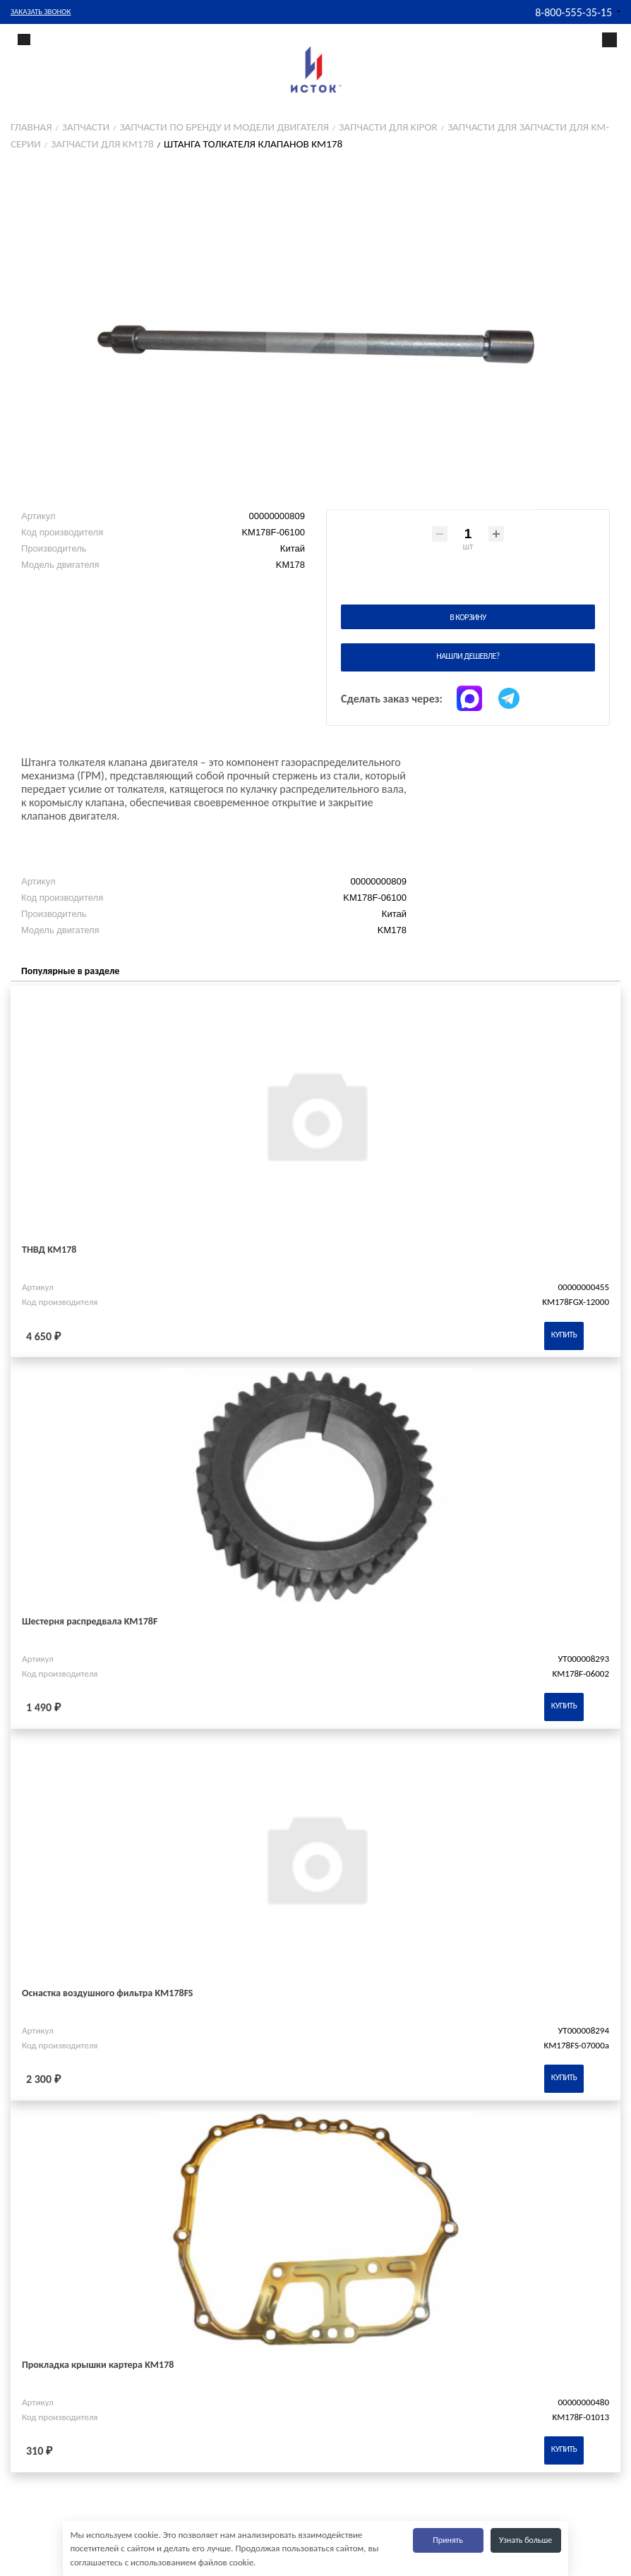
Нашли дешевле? (467, 656)
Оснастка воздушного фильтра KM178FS (107, 1993)
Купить (564, 1334)
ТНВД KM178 (49, 1250)
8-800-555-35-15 (573, 12)
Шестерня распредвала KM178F (89, 1621)
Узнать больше (525, 2540)
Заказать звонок (41, 11)
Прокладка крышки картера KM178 (98, 2365)
